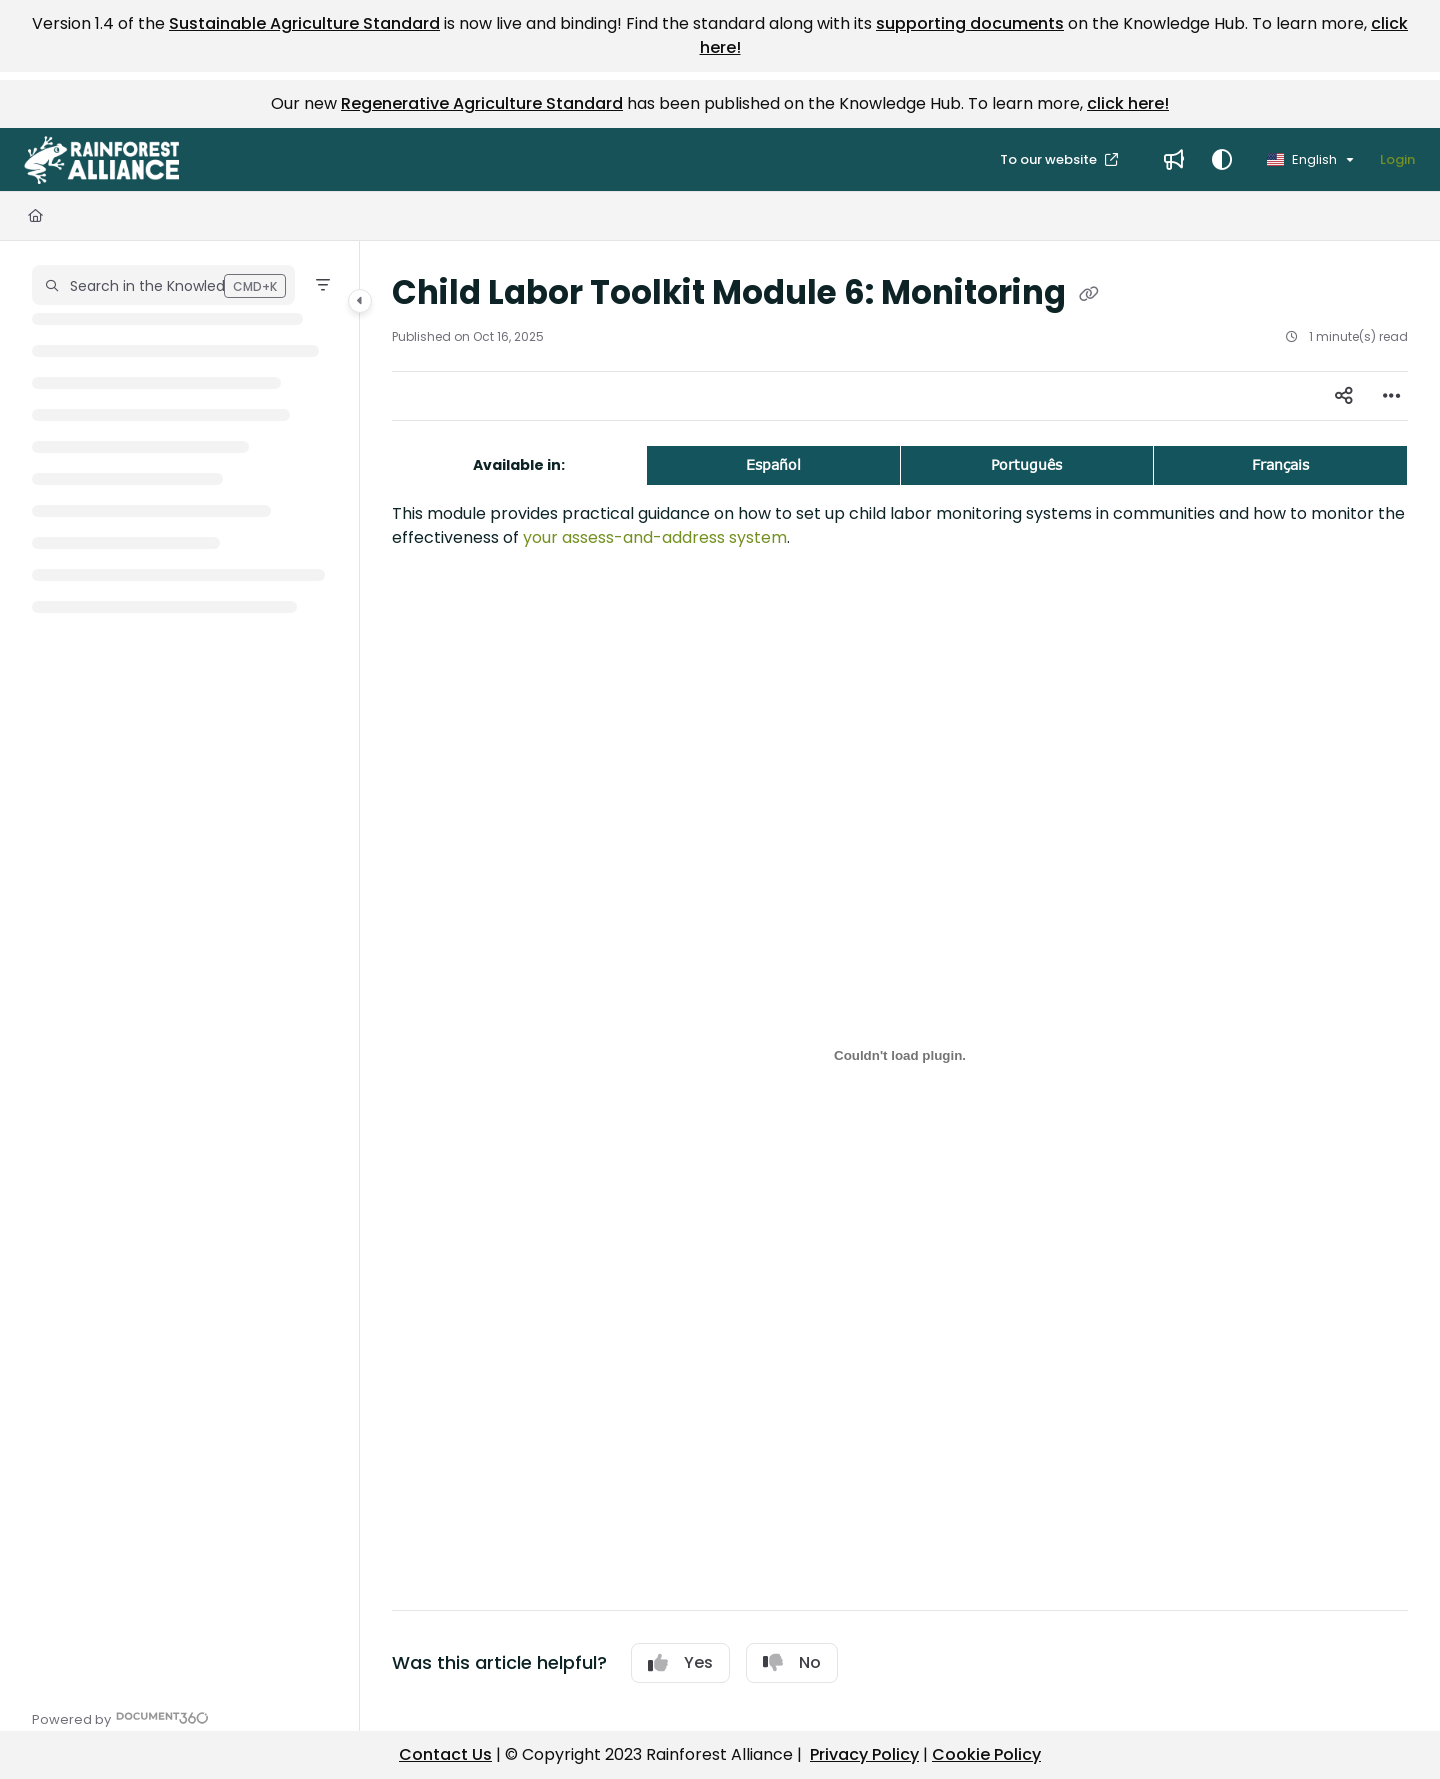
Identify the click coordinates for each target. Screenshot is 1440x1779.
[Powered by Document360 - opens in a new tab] (120, 1717)
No (792, 1662)
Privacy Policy (864, 1754)
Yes (680, 1662)
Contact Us (445, 1754)
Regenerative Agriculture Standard (482, 103)
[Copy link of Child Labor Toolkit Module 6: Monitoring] (1089, 295)
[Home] (35, 216)
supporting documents (970, 23)
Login (1397, 159)
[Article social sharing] (1344, 396)
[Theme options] (1222, 160)
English (1302, 159)
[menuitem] (1174, 160)
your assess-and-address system (655, 537)
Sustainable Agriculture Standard (304, 23)
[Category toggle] (360, 301)
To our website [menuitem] (1050, 159)
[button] (101, 160)
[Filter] (323, 285)
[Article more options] (1392, 396)
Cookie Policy (986, 1754)
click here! (1128, 103)
